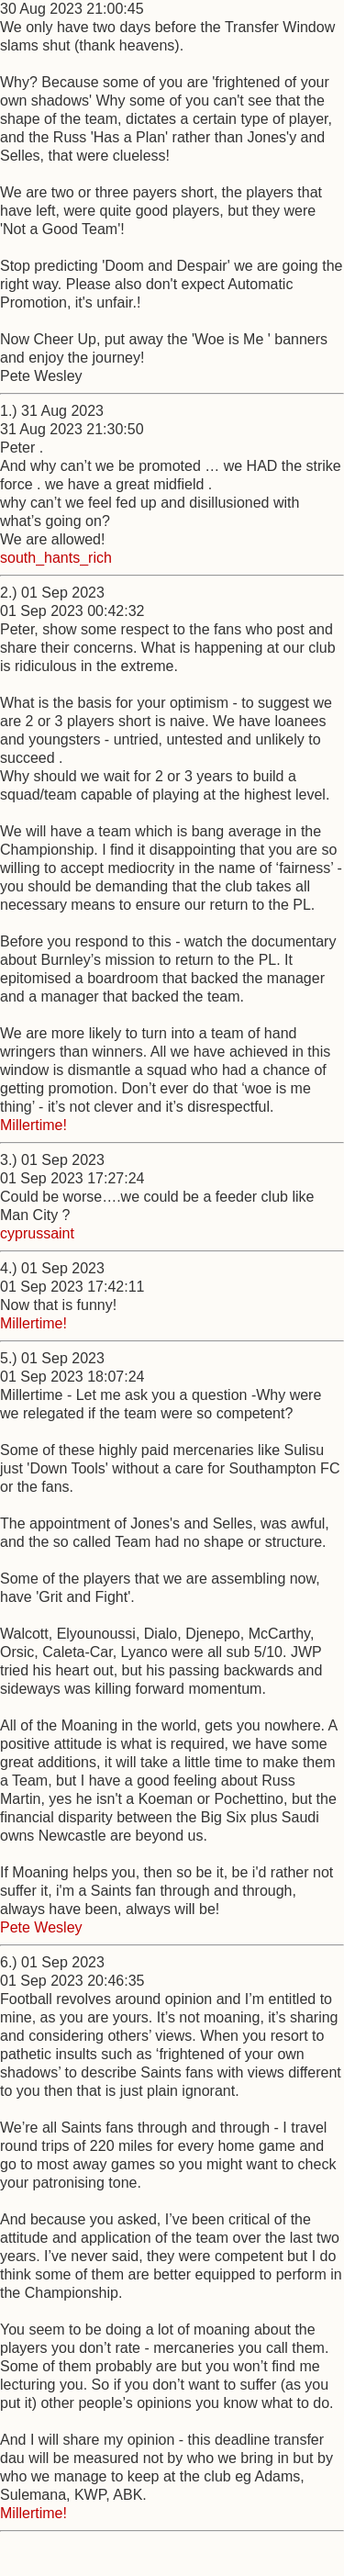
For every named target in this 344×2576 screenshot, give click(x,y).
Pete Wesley (41, 1927)
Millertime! (33, 1125)
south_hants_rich (56, 558)
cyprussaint (37, 1233)
